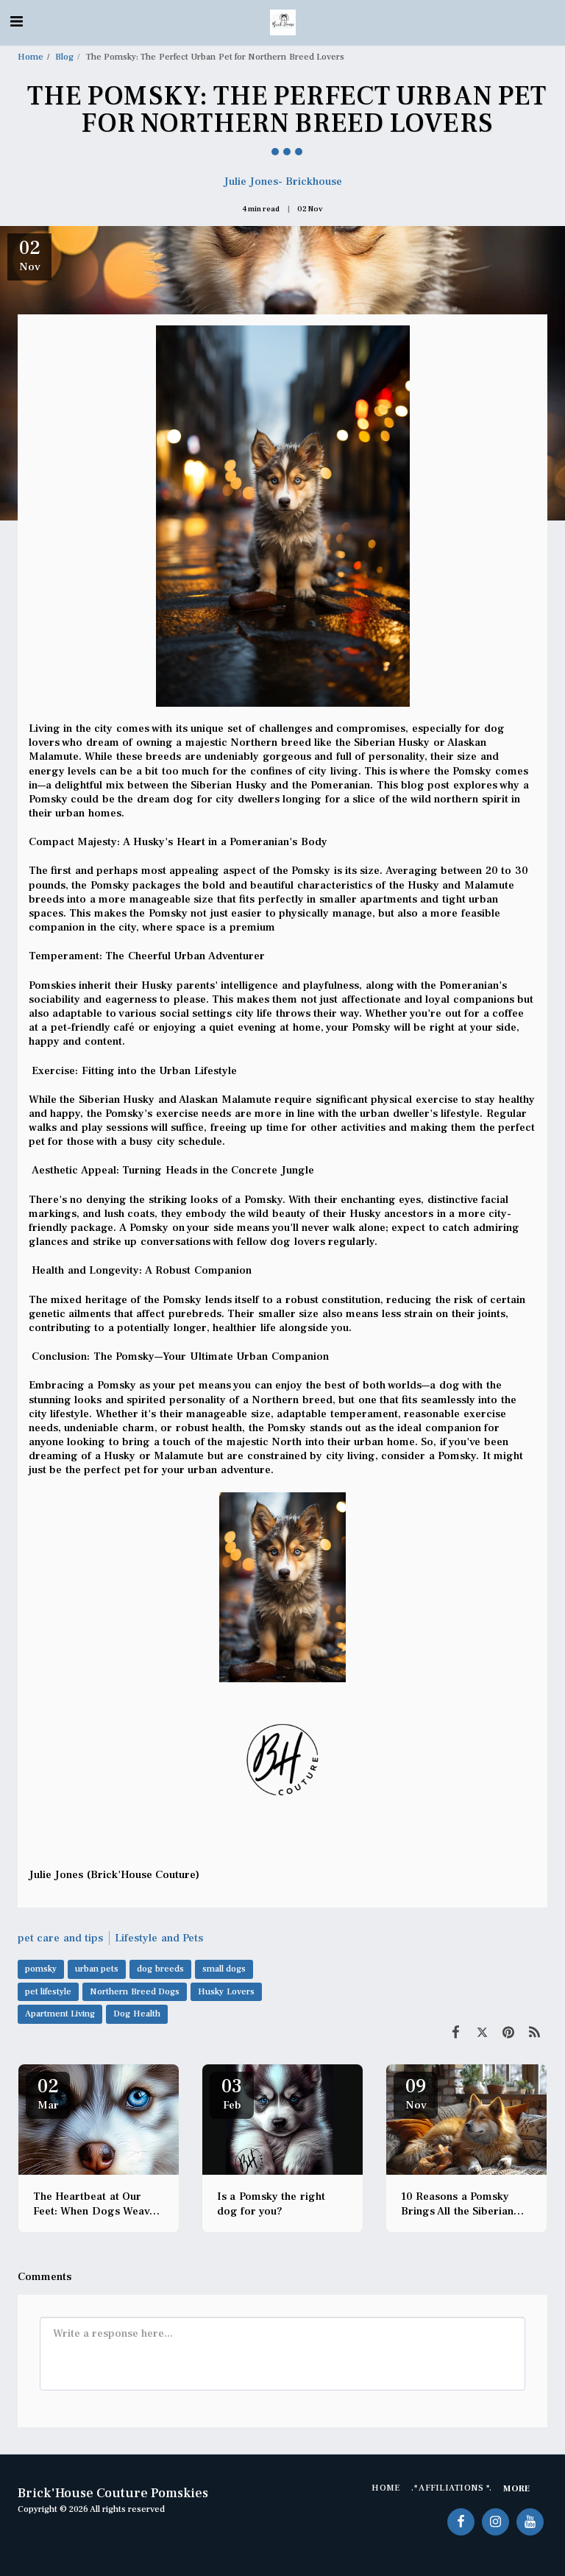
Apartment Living (60, 2013)
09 (416, 2093)
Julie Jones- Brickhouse (283, 181)
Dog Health (136, 2013)
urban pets (96, 1969)
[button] (16, 22)
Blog (64, 57)
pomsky (41, 1969)
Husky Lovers (226, 1991)
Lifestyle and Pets (159, 1938)
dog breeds (160, 1969)
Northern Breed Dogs (135, 1991)
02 (48, 2093)
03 (232, 2093)
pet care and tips (60, 1938)
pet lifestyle (48, 1991)
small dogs (224, 1969)
